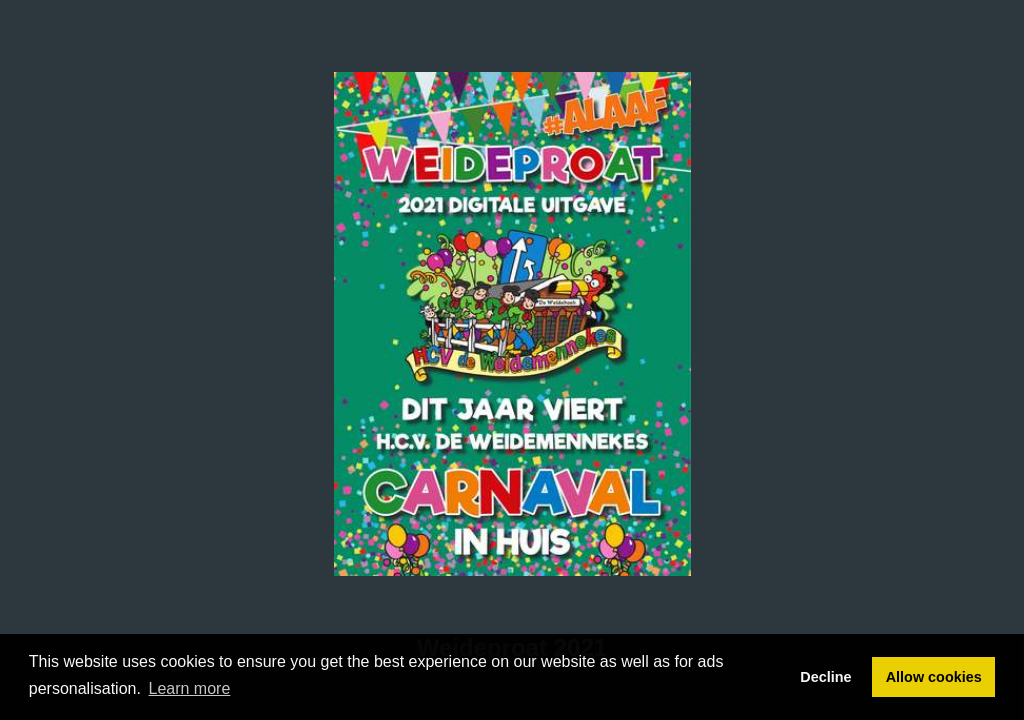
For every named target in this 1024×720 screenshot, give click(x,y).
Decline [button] (825, 677)
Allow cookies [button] (934, 677)
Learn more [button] (190, 688)
